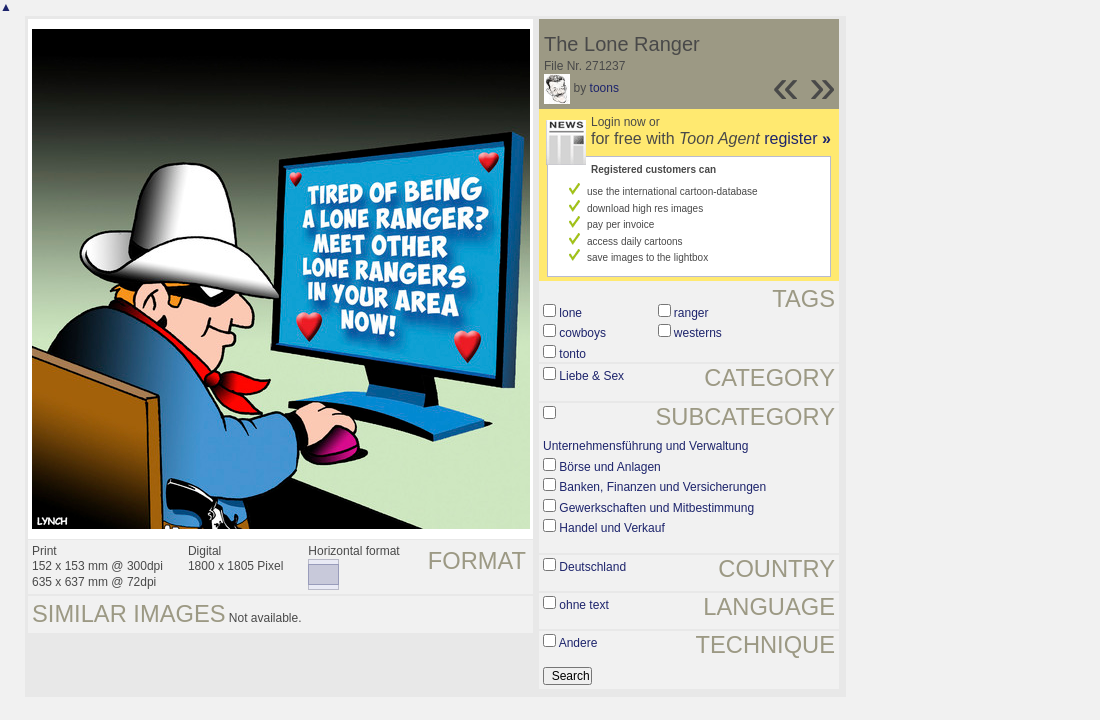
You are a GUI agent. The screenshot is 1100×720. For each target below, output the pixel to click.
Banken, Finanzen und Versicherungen (662, 487)
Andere (578, 643)
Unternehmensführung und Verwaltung (645, 446)
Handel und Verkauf (611, 528)
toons (604, 88)
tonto (572, 354)
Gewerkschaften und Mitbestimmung (656, 508)
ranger (691, 313)
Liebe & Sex (591, 376)
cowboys (582, 333)
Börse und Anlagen (609, 467)
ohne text (583, 605)
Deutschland (592, 567)
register (797, 138)
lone (570, 313)
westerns (698, 333)
